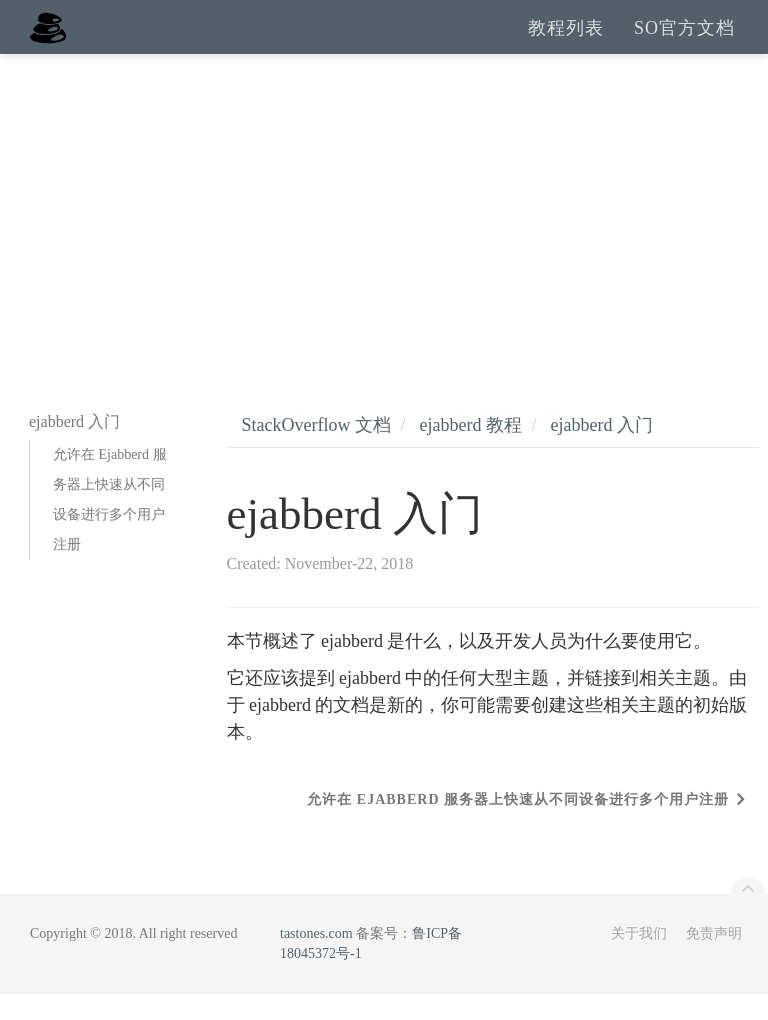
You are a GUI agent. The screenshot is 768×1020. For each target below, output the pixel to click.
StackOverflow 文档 (316, 451)
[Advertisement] (384, 230)
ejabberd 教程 (470, 451)
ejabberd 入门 (601, 451)
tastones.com (316, 959)
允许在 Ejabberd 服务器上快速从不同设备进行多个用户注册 (110, 525)
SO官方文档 (684, 40)
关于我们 (639, 959)
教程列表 (566, 40)
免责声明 (714, 959)
